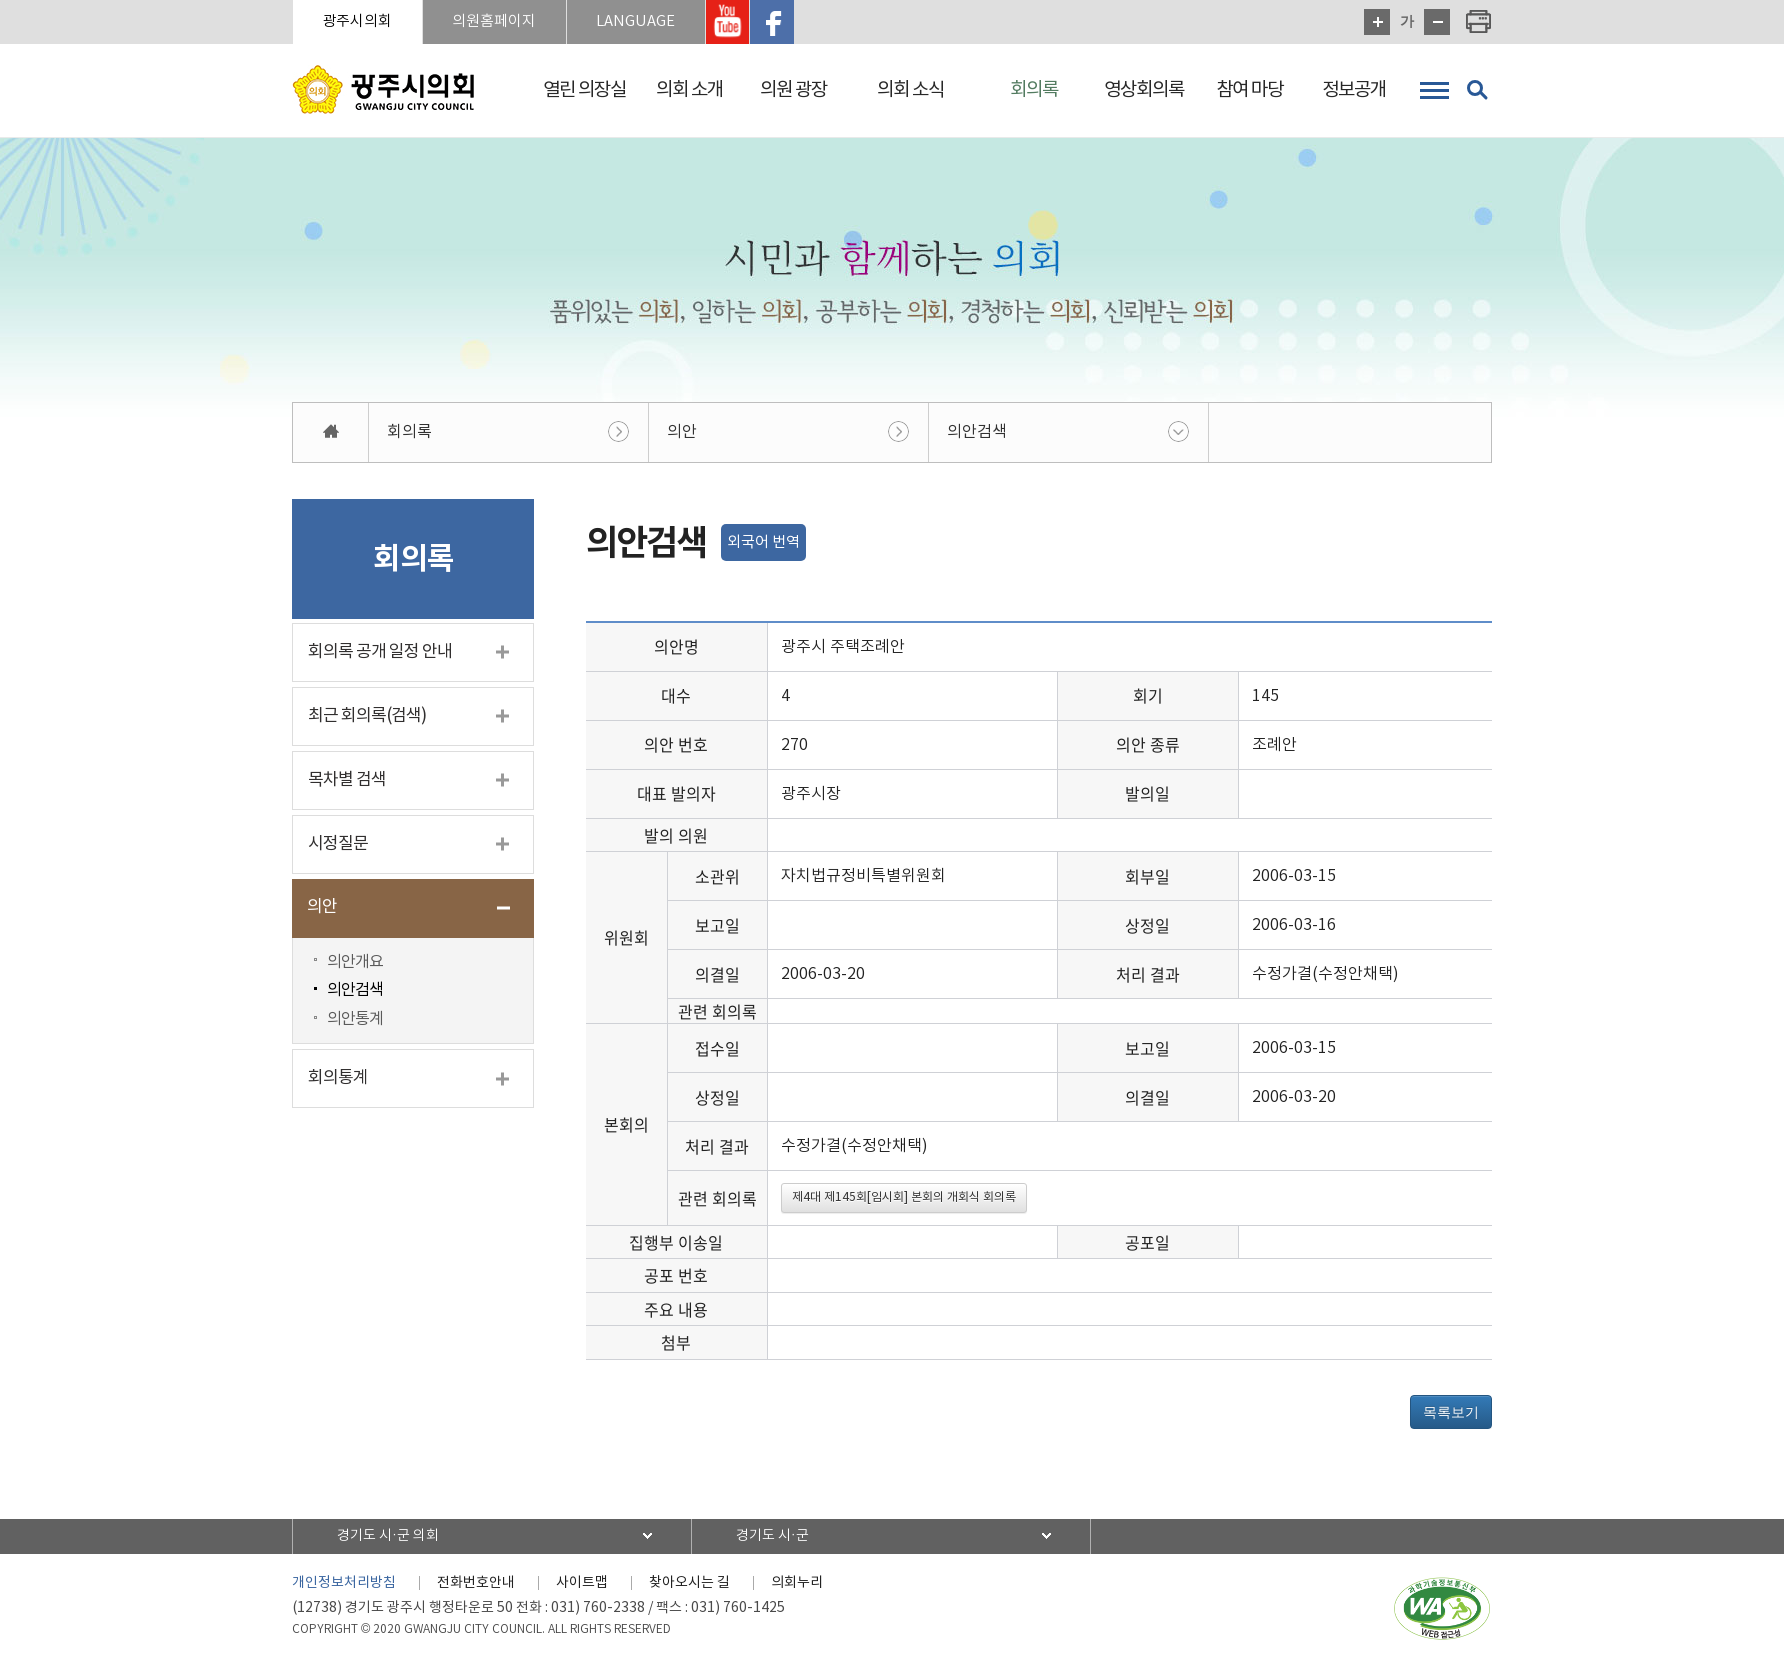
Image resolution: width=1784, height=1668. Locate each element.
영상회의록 (1144, 90)
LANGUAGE (638, 21)
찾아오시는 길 (689, 1583)
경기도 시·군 (773, 1536)
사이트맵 (582, 1583)
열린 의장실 (584, 90)
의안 (682, 432)
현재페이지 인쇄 (1479, 22)
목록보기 (1451, 1412)
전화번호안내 (476, 1583)
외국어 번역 (763, 542)
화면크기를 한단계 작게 (1437, 22)
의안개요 (355, 962)
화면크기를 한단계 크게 (1377, 22)
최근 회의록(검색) (367, 716)
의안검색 (977, 432)
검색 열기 (1477, 90)
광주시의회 (358, 21)
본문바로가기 (0, 0)
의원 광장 (793, 90)
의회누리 (797, 1583)
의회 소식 (910, 90)
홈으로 (331, 432)
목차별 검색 (347, 780)
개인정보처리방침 (344, 1583)
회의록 (1034, 90)
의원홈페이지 (496, 21)
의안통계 (355, 1020)
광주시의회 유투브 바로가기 (731, 22)
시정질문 (338, 844)
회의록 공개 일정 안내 (380, 652)
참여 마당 (1249, 90)
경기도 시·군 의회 (389, 1536)
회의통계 (338, 1079)
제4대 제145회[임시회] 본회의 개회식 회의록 (904, 1197)
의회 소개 (689, 90)
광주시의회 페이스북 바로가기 (776, 22)
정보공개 (1354, 90)
